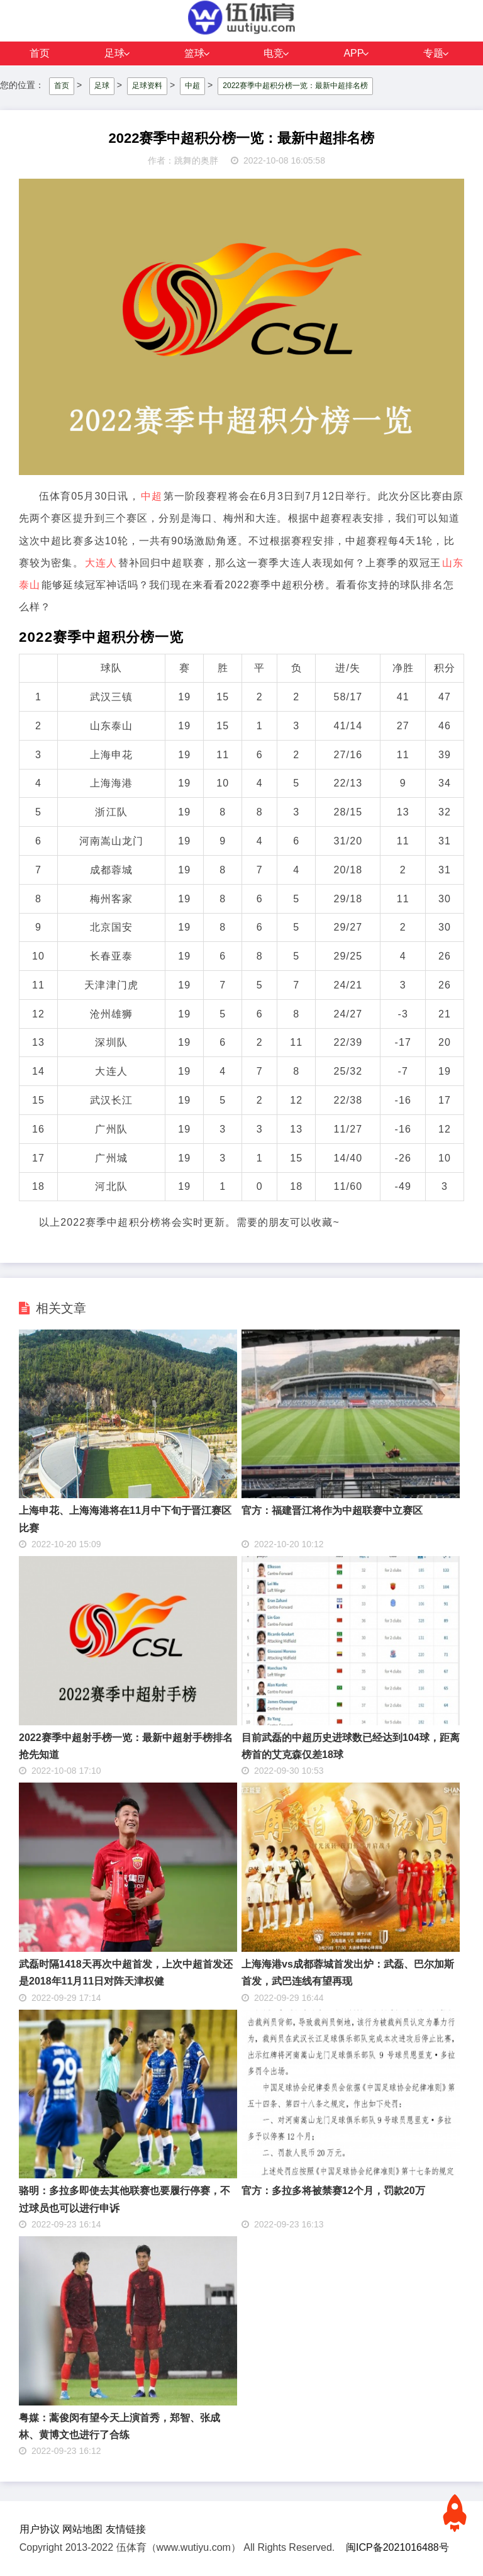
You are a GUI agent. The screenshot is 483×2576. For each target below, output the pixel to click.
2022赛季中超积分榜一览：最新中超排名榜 (295, 85)
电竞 (274, 53)
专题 (433, 53)
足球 (114, 53)
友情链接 (126, 2529)
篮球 (194, 53)
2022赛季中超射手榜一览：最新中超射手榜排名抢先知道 (126, 1746)
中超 (192, 85)
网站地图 (82, 2529)
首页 (40, 53)
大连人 (101, 562)
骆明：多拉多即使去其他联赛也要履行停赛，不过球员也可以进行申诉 (124, 2199)
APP (353, 53)
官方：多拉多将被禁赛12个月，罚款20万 (333, 2190)
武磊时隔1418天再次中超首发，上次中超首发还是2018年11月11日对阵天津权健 (126, 1972)
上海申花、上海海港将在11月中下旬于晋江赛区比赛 (125, 1519)
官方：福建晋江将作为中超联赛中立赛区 (332, 1510)
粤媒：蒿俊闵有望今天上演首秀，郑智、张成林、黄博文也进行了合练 (119, 2426)
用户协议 (39, 2529)
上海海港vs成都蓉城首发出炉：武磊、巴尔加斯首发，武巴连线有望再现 (348, 1972)
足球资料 (147, 85)
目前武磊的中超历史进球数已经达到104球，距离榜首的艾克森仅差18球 (351, 1746)
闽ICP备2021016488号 (397, 2547)
